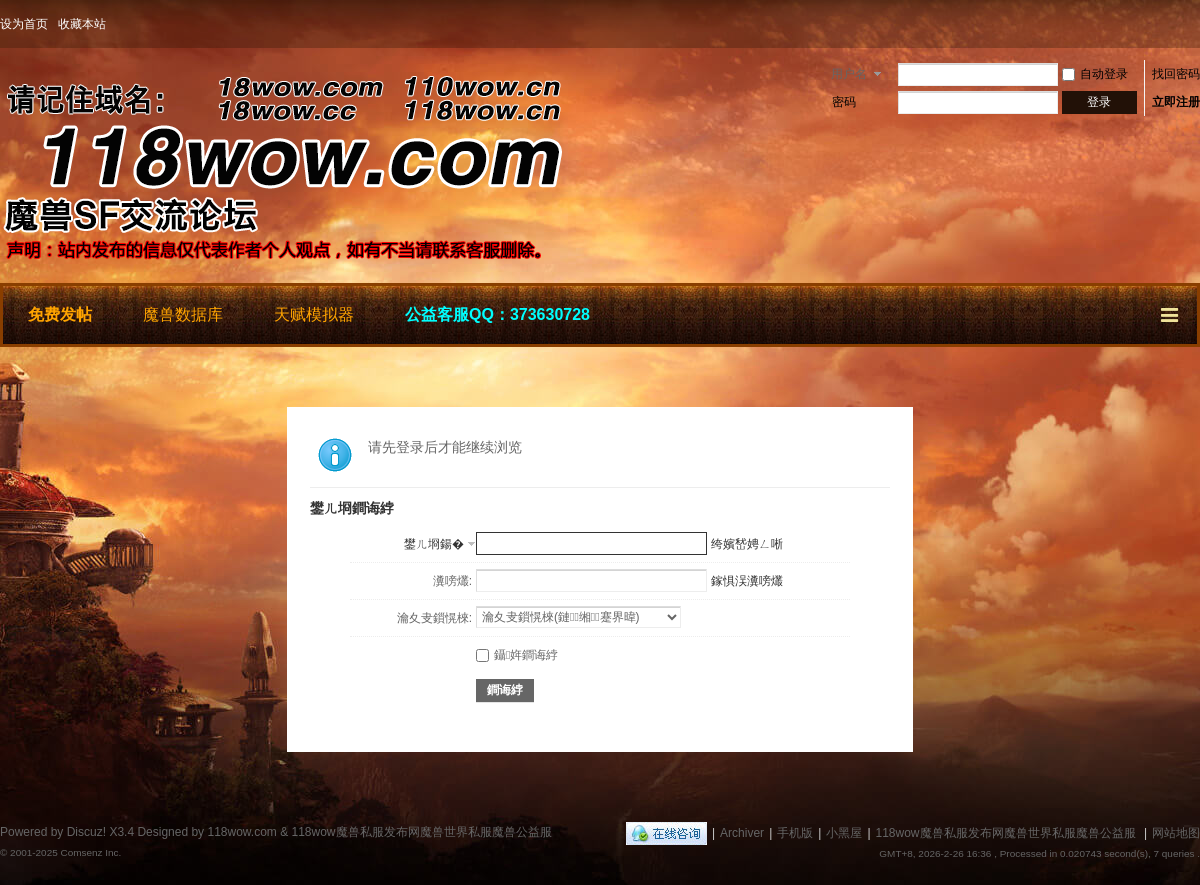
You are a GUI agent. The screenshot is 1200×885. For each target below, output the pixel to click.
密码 (844, 102)
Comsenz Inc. (90, 852)
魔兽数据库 (183, 314)
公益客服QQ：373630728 (497, 314)
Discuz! (86, 832)
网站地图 (1176, 833)
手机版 (795, 833)
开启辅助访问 (1195, 24)
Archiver (742, 833)
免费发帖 (60, 314)
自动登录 (1095, 74)
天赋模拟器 (314, 314)
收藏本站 (82, 24)
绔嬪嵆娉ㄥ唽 (747, 544)
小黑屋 (844, 833)
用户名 (849, 74)
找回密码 (1176, 74)
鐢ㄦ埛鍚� (434, 544)
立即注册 (1176, 102)
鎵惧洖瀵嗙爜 (747, 581)
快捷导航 (1171, 312)
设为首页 (24, 24)
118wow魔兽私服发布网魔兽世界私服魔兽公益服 (1006, 833)
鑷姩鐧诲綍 (517, 655)
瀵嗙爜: (452, 581)
